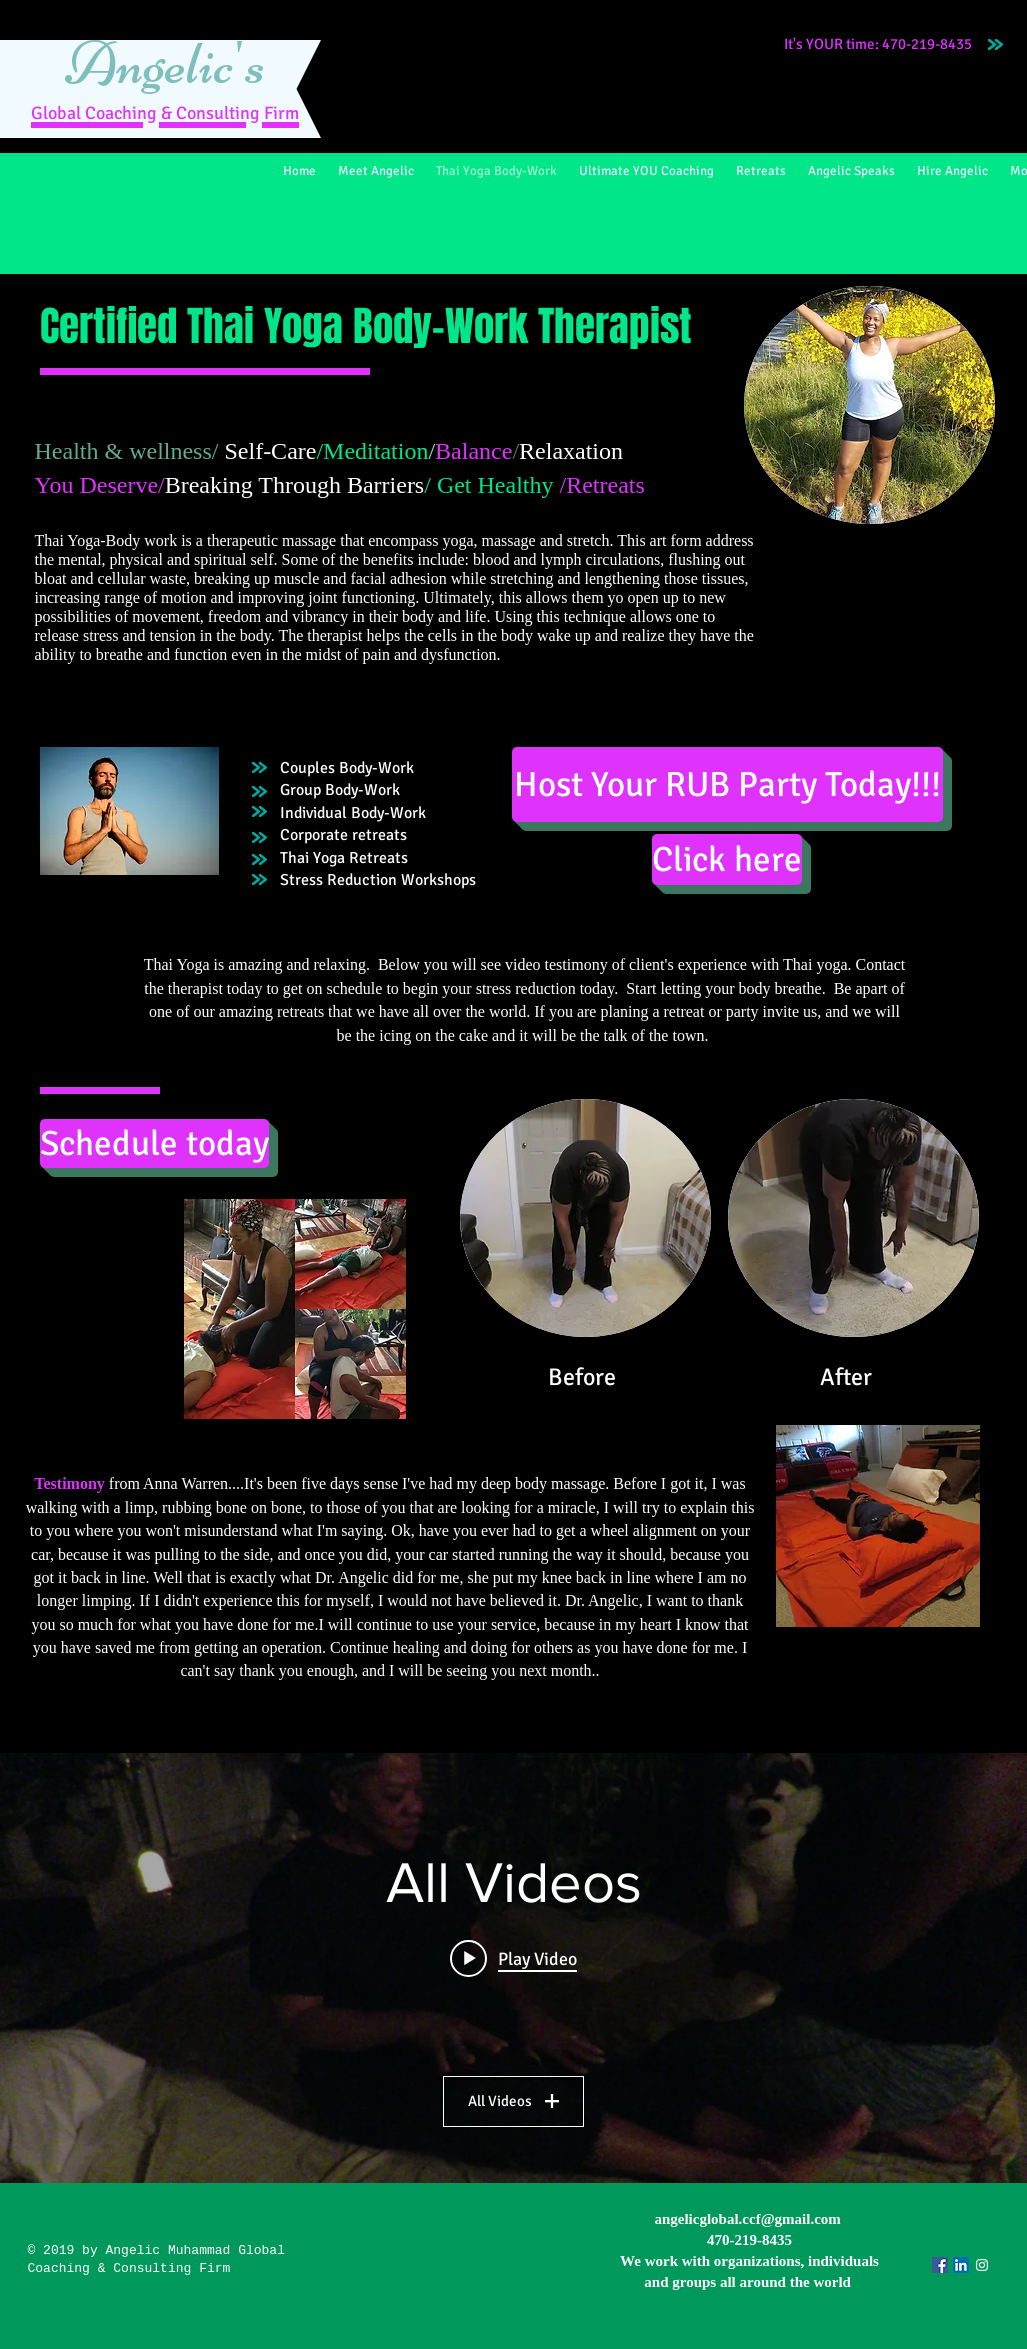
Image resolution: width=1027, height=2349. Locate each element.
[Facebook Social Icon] (940, 2265)
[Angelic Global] (982, 2265)
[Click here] (727, 859)
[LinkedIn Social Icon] (961, 2265)
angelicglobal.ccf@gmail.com (747, 2219)
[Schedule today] (154, 1143)
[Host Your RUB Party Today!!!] (727, 784)
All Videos (513, 2101)
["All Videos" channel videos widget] (513, 1968)
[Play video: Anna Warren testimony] (513, 1958)
